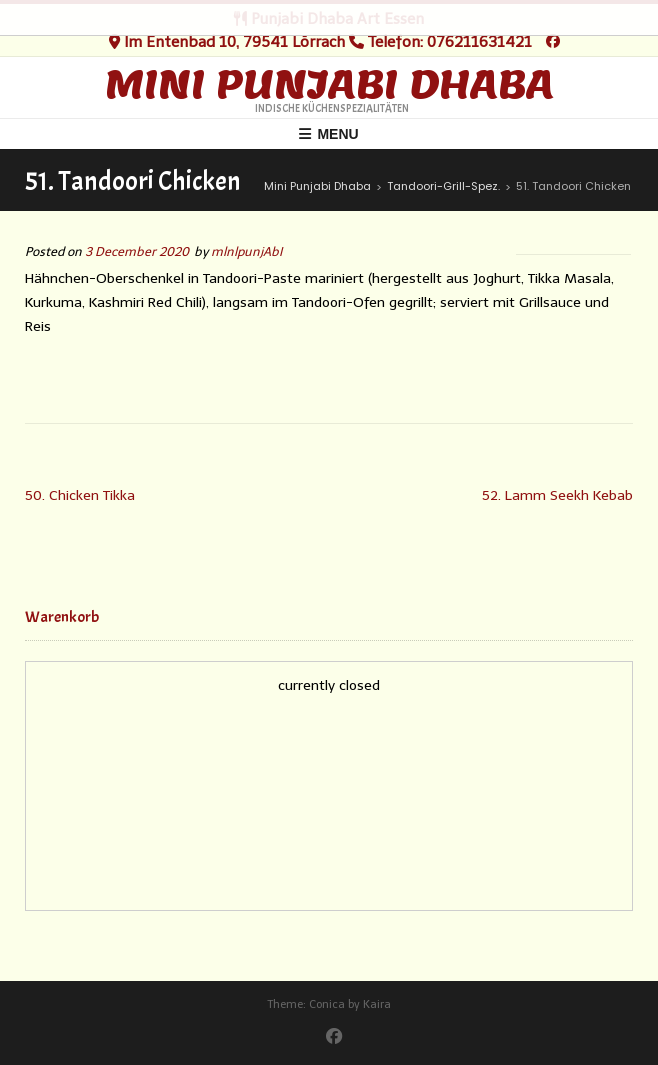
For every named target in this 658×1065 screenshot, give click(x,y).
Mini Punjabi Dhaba (329, 84)
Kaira (377, 1004)
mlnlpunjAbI (246, 251)
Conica (327, 1004)
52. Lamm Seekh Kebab (557, 495)
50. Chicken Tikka (80, 495)
